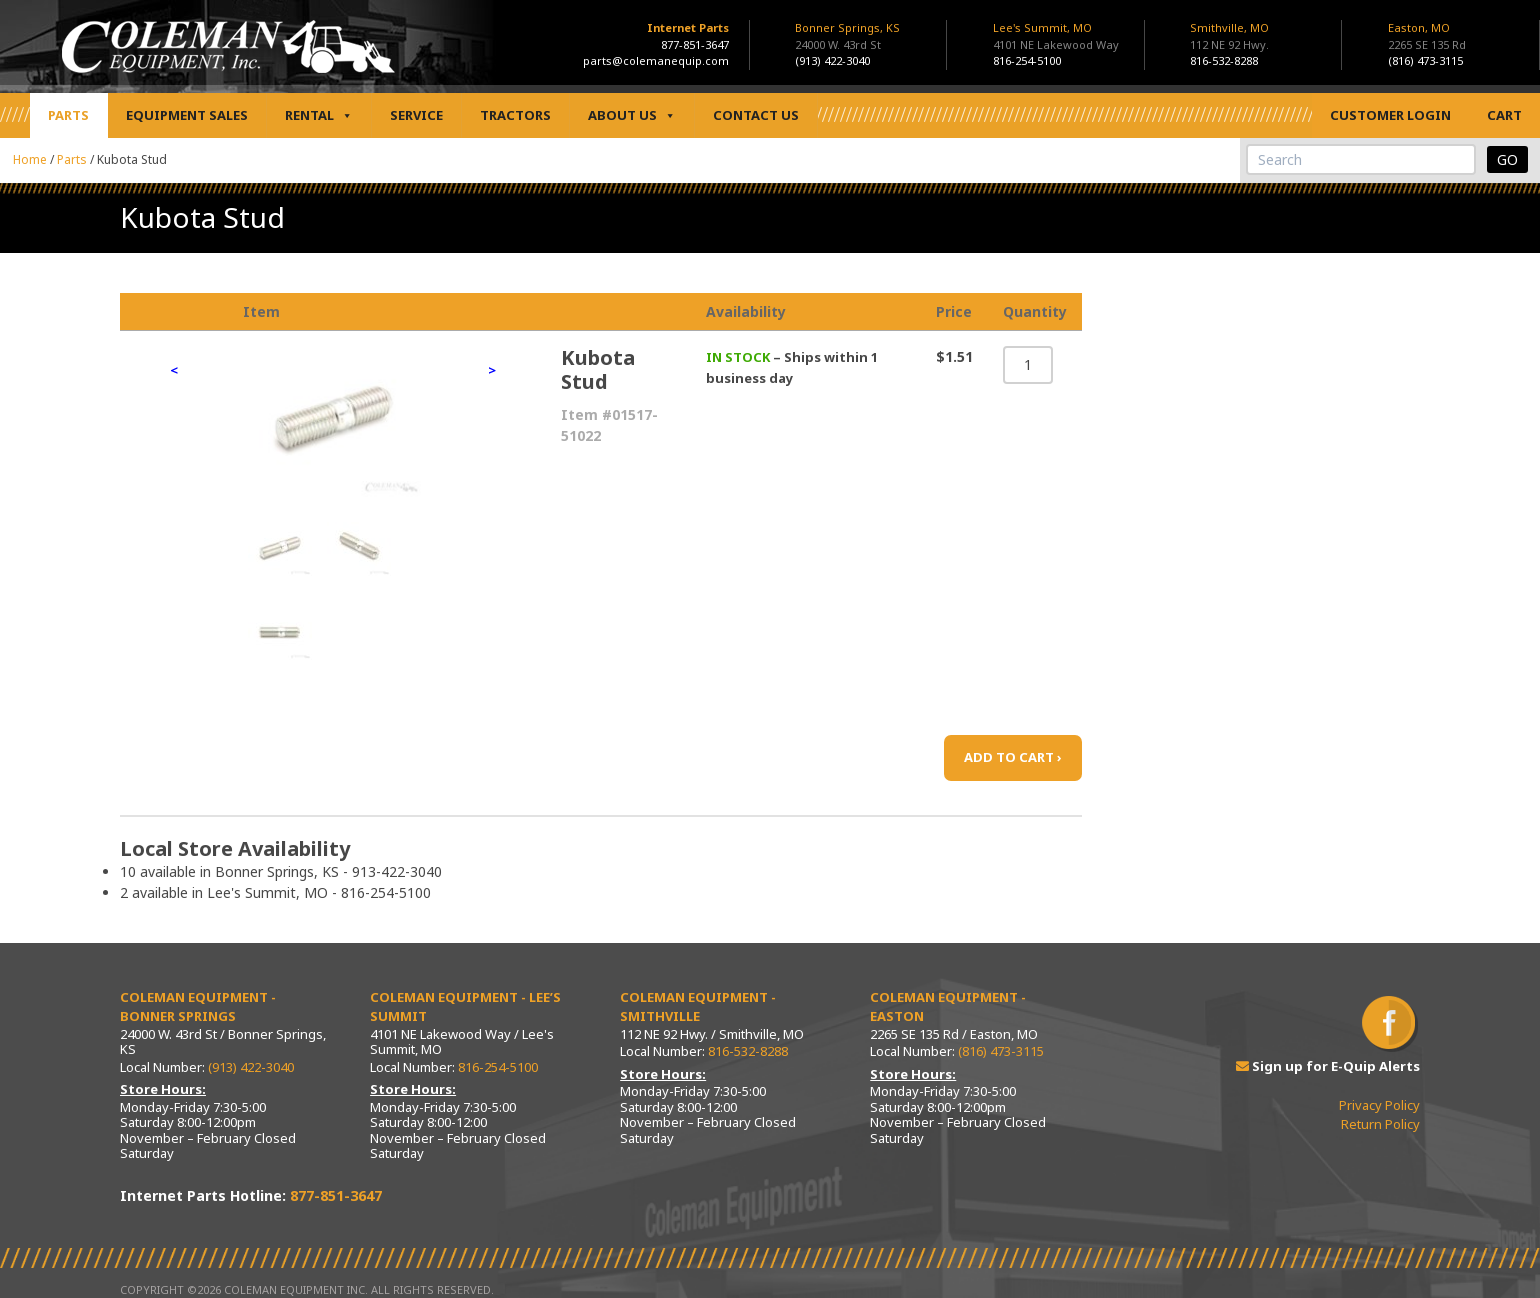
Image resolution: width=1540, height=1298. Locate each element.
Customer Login (1390, 115)
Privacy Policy (1379, 1105)
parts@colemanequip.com (656, 60)
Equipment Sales (187, 115)
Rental (319, 115)
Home (30, 159)
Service (416, 115)
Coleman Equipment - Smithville (698, 1007)
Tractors (515, 115)
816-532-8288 (1224, 60)
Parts (68, 115)
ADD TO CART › (1013, 757)
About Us (632, 115)
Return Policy (1380, 1124)
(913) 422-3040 (832, 60)
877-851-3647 (695, 44)
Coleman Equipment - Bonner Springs (198, 1007)
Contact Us (756, 115)
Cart (1504, 115)
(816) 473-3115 (1425, 60)
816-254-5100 (1027, 60)
